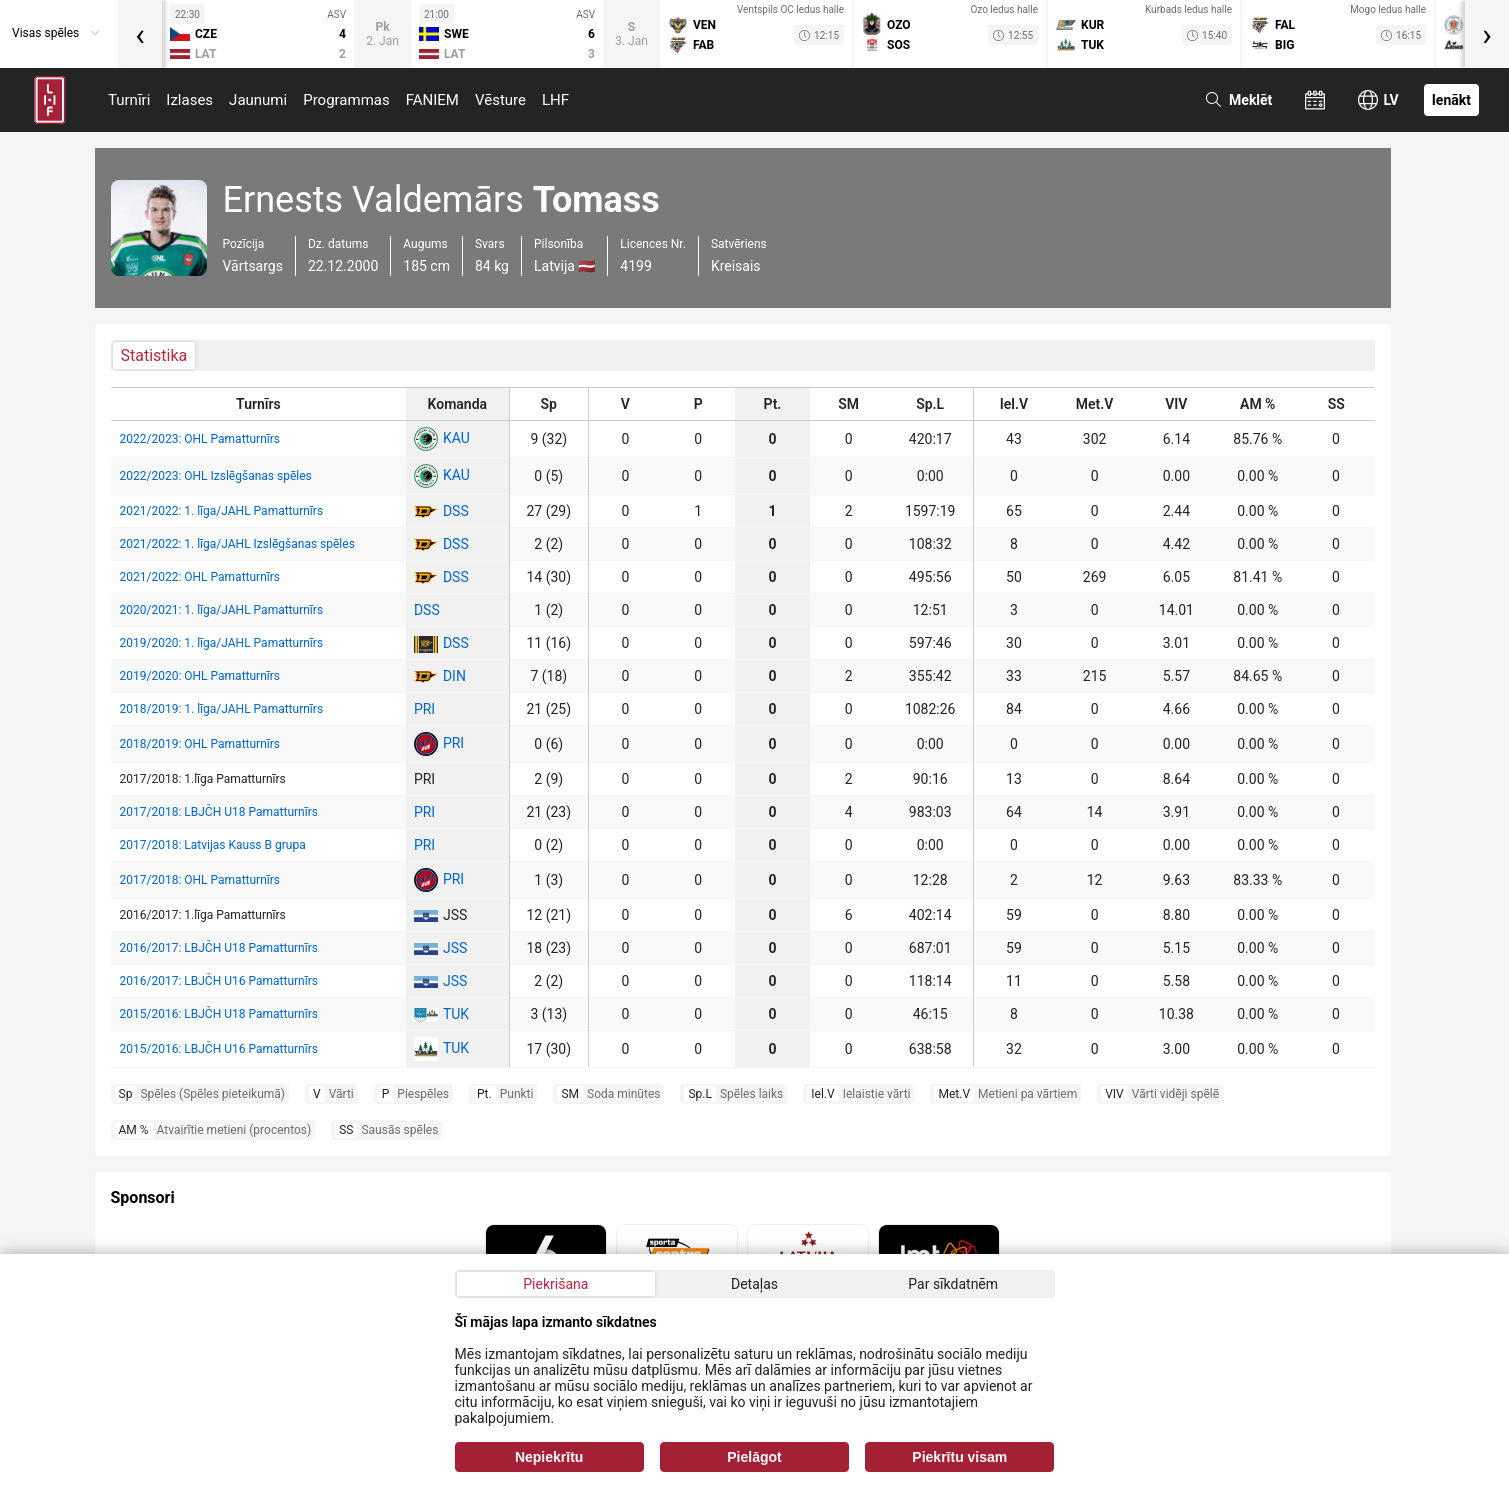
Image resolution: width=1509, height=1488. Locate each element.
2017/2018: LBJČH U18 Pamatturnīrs (219, 812)
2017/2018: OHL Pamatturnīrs (200, 880)
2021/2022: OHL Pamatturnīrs (200, 577)
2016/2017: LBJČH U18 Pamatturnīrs (219, 948)
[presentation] (140, 34)
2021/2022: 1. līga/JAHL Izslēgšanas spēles (237, 544)
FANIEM (432, 100)
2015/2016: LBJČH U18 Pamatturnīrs (219, 1014)
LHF (555, 100)
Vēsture (500, 100)
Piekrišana (555, 1284)
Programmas (346, 100)
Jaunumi (258, 100)
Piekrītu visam (959, 1457)
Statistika (154, 355)
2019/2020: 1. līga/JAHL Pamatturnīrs (222, 643)
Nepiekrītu (549, 1457)
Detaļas (754, 1284)
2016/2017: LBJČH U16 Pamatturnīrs (219, 981)
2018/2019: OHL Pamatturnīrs (200, 744)
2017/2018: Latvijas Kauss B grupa (213, 845)
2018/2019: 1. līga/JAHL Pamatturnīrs (222, 709)
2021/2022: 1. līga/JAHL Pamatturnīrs (222, 511)
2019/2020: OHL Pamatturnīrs (200, 676)
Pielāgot (754, 1457)
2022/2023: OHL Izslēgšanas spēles (216, 476)
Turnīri (129, 100)
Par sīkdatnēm (953, 1284)
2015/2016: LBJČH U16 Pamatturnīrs (219, 1049)
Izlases (189, 100)
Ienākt (1451, 100)
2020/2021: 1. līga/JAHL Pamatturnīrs (222, 610)
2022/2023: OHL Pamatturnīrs (200, 439)
